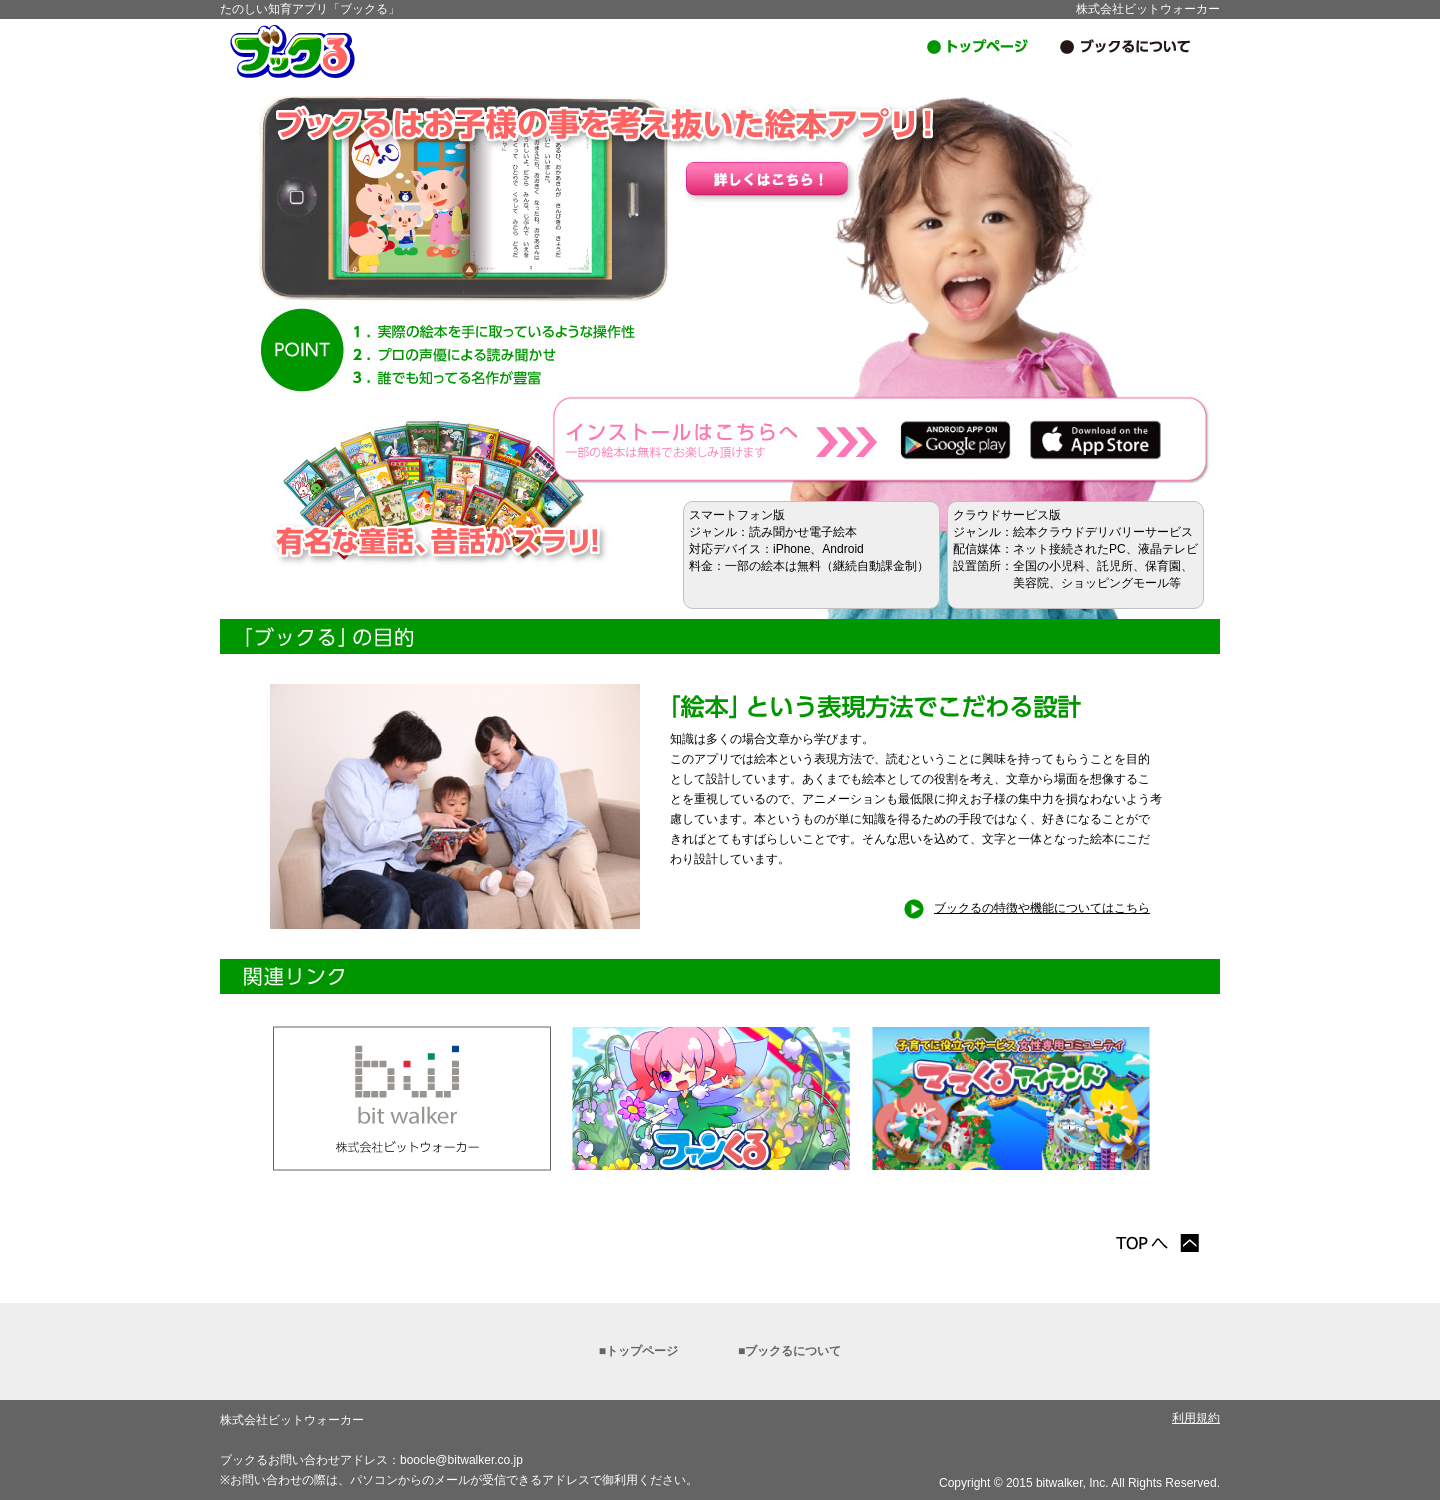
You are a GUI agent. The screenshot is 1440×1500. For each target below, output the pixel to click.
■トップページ (638, 1351)
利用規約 (1196, 1418)
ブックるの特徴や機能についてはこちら (1027, 908)
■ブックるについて (789, 1351)
